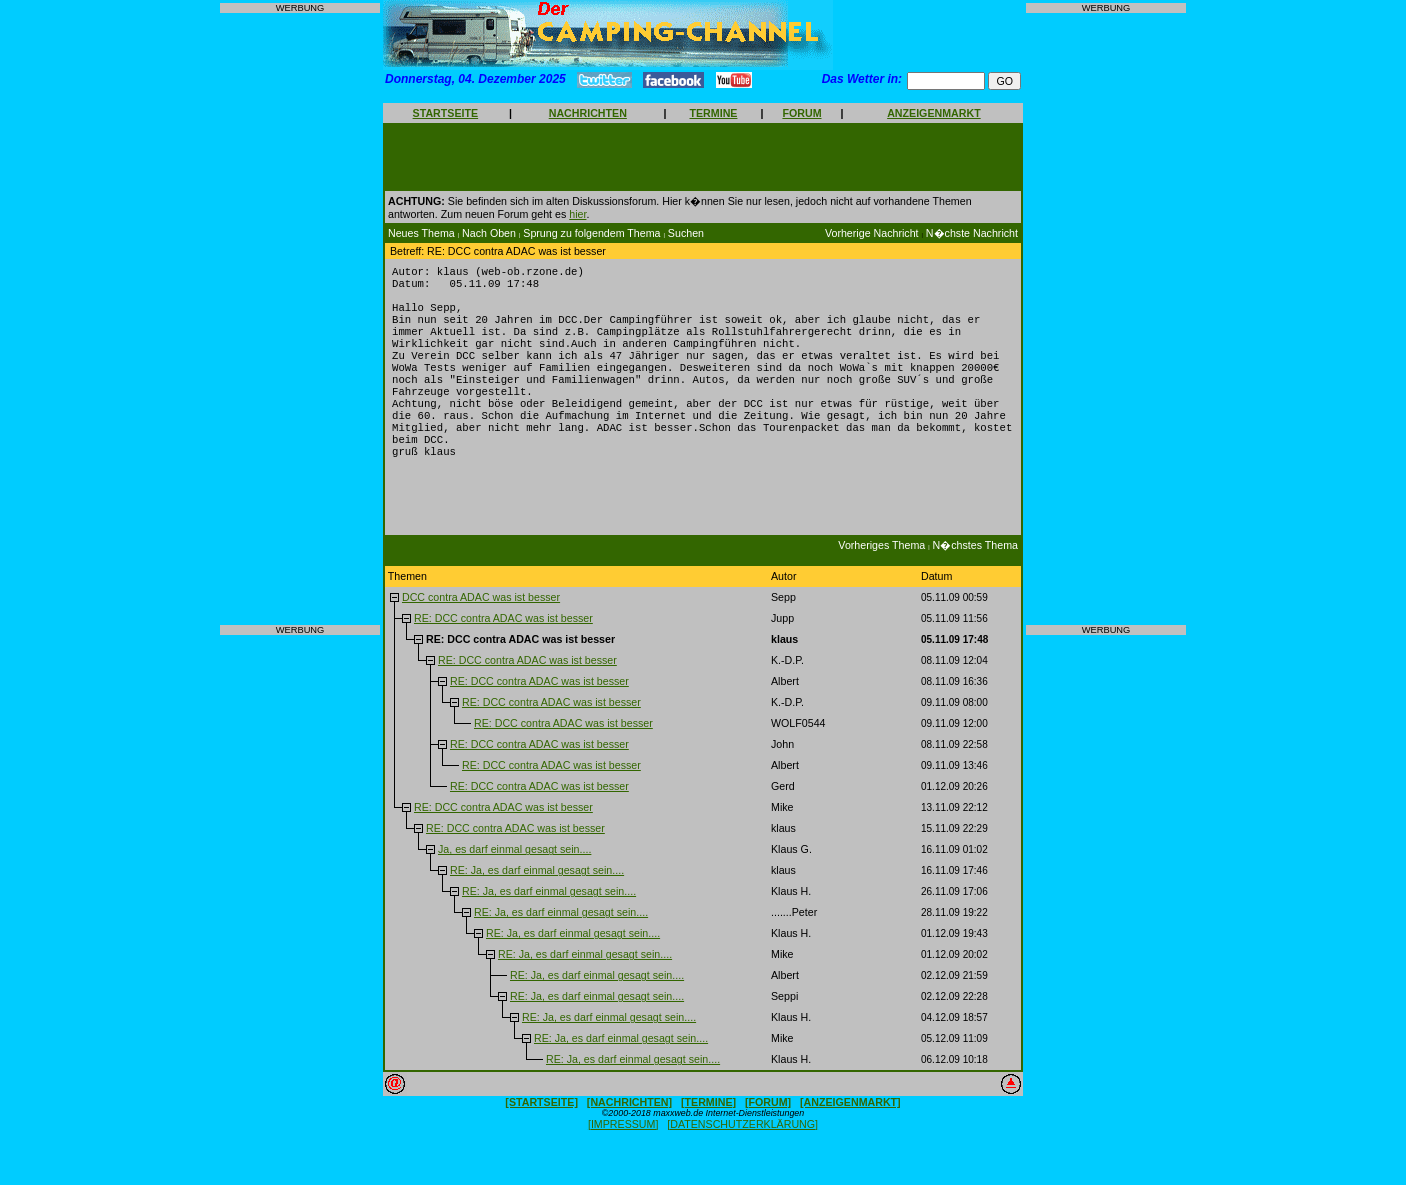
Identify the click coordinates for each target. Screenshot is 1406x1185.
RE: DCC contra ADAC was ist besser (503, 650)
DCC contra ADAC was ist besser (481, 629)
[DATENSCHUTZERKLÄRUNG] (742, 1156)
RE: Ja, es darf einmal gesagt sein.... (537, 902)
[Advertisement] (300, 319)
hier (577, 214)
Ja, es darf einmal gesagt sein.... (514, 881)
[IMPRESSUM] (623, 1156)
